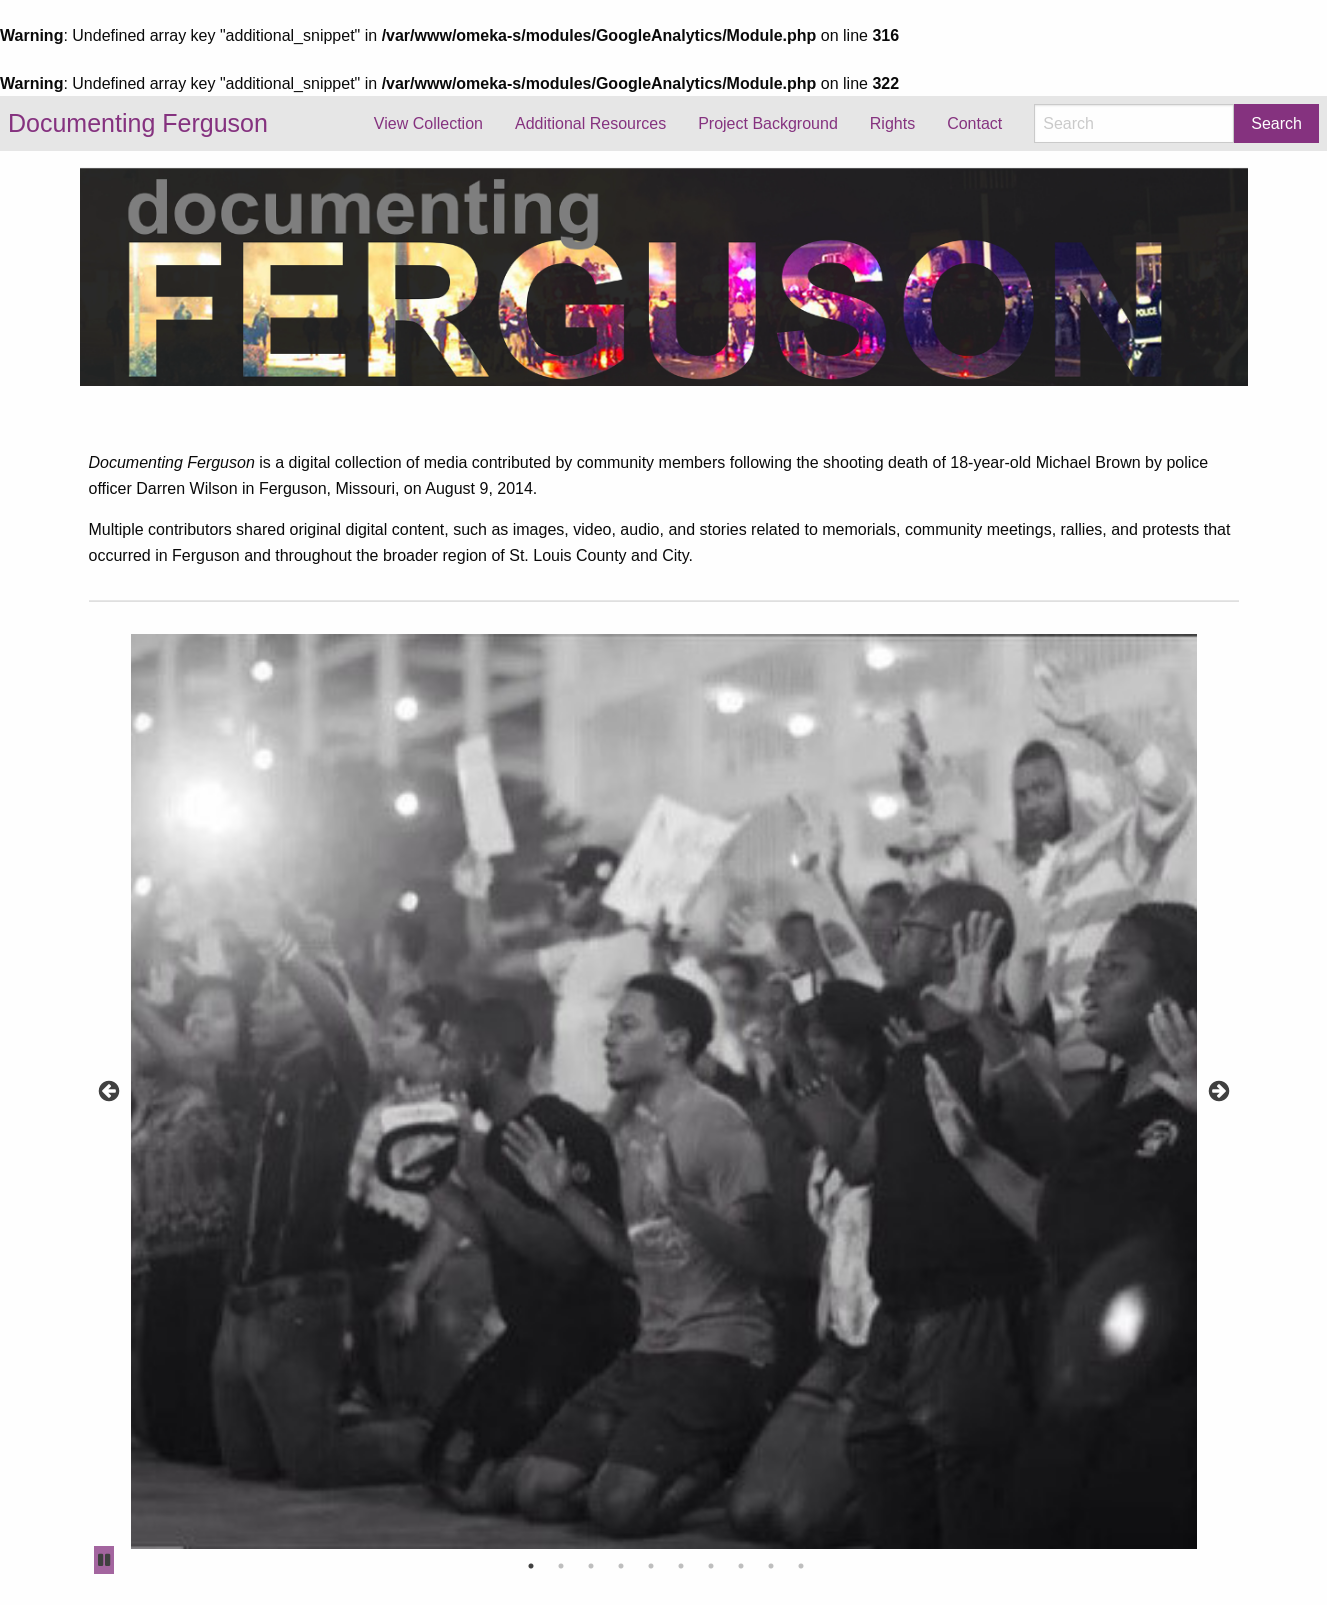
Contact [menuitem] (974, 123)
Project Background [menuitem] (768, 123)
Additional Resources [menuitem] (590, 123)
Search (1276, 123)
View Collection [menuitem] (428, 123)
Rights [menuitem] (892, 123)
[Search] (1134, 123)
